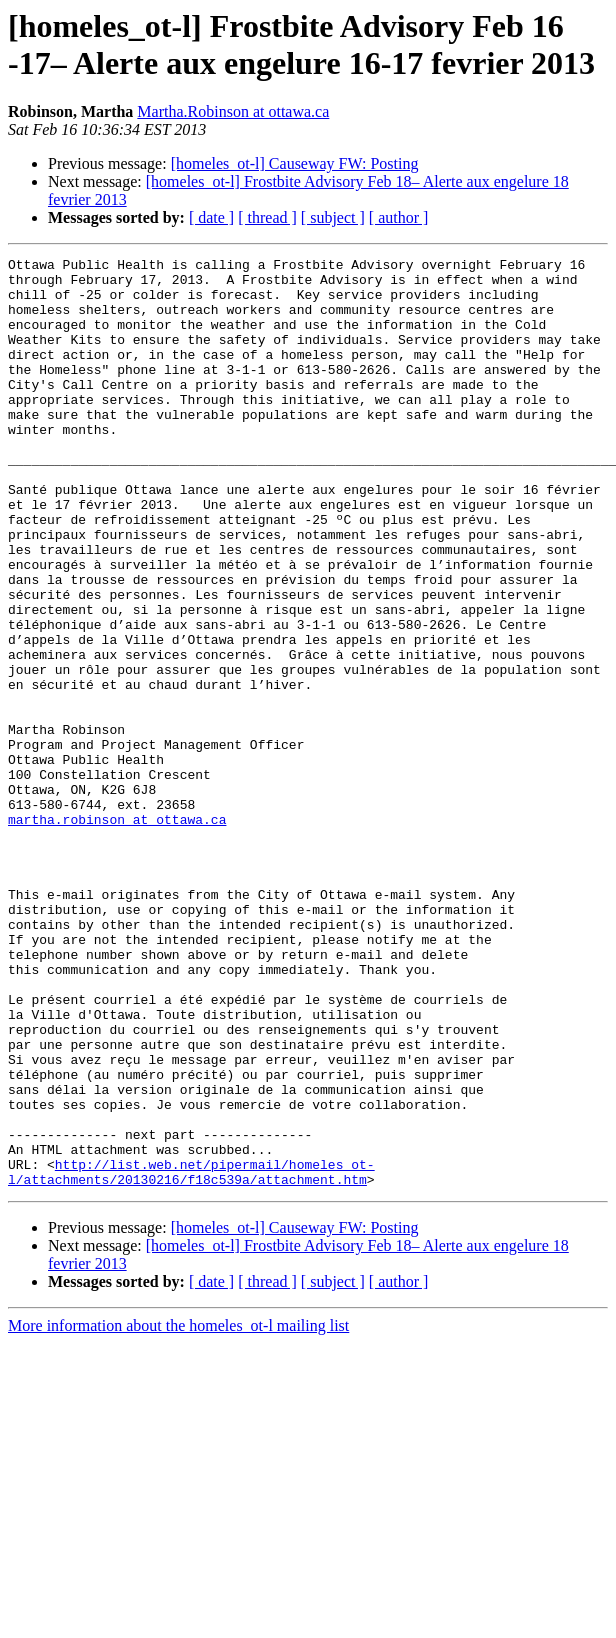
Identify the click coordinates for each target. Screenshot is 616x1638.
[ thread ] (267, 217)
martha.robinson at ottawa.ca (117, 933)
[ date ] (211, 217)
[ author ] (399, 217)
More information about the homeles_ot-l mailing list (178, 1511)
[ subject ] (333, 217)
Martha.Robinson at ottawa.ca (233, 111)
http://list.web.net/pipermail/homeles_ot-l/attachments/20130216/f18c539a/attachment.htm (191, 1356)
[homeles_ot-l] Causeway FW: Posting (295, 163)
